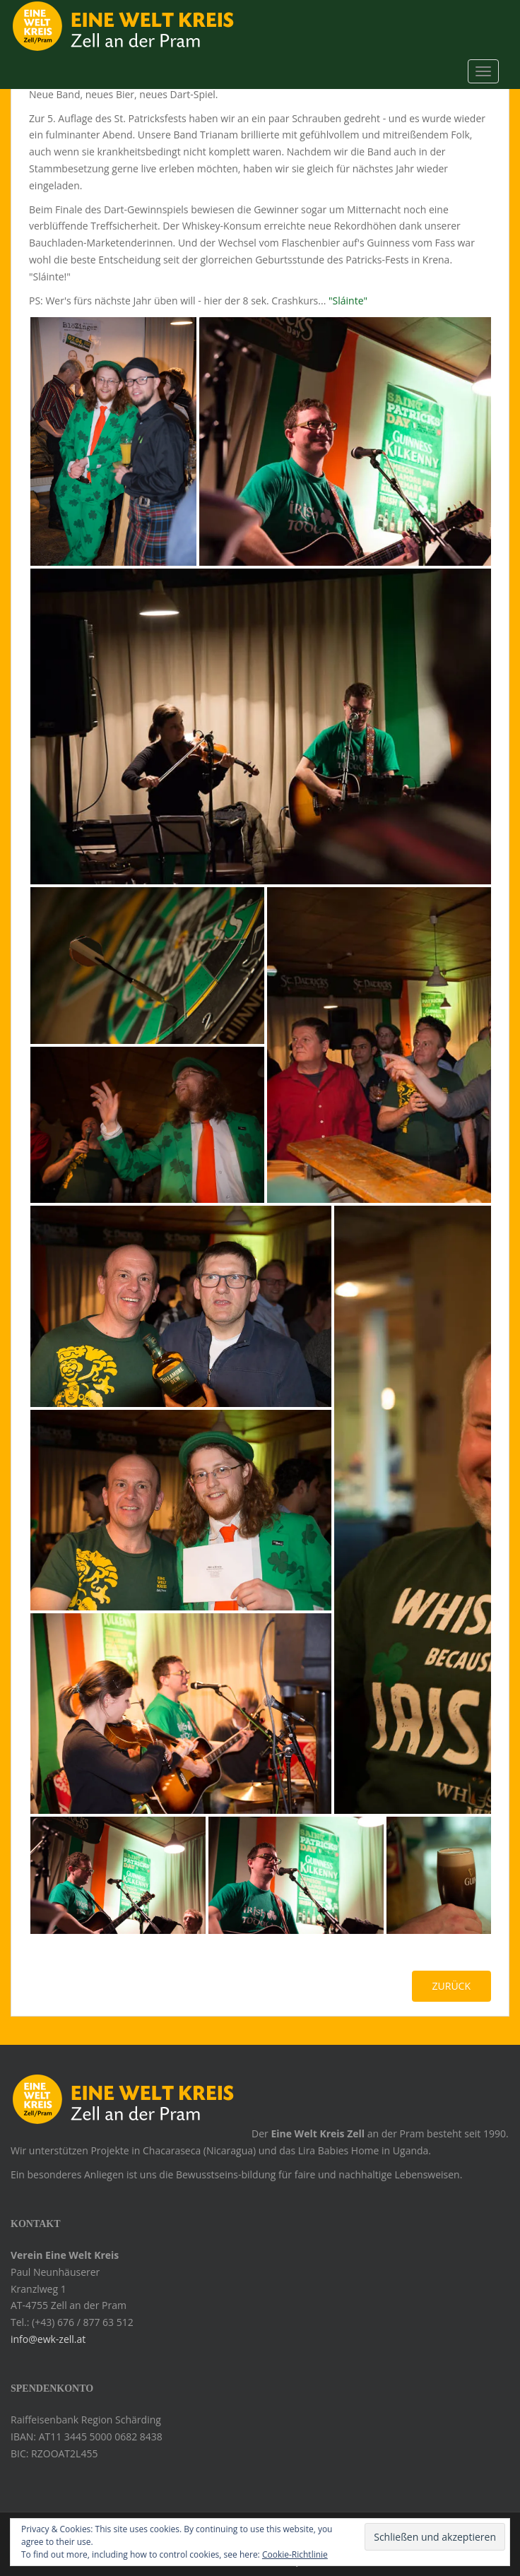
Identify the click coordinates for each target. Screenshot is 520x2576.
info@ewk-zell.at (48, 2339)
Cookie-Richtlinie (295, 2554)
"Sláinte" (348, 300)
